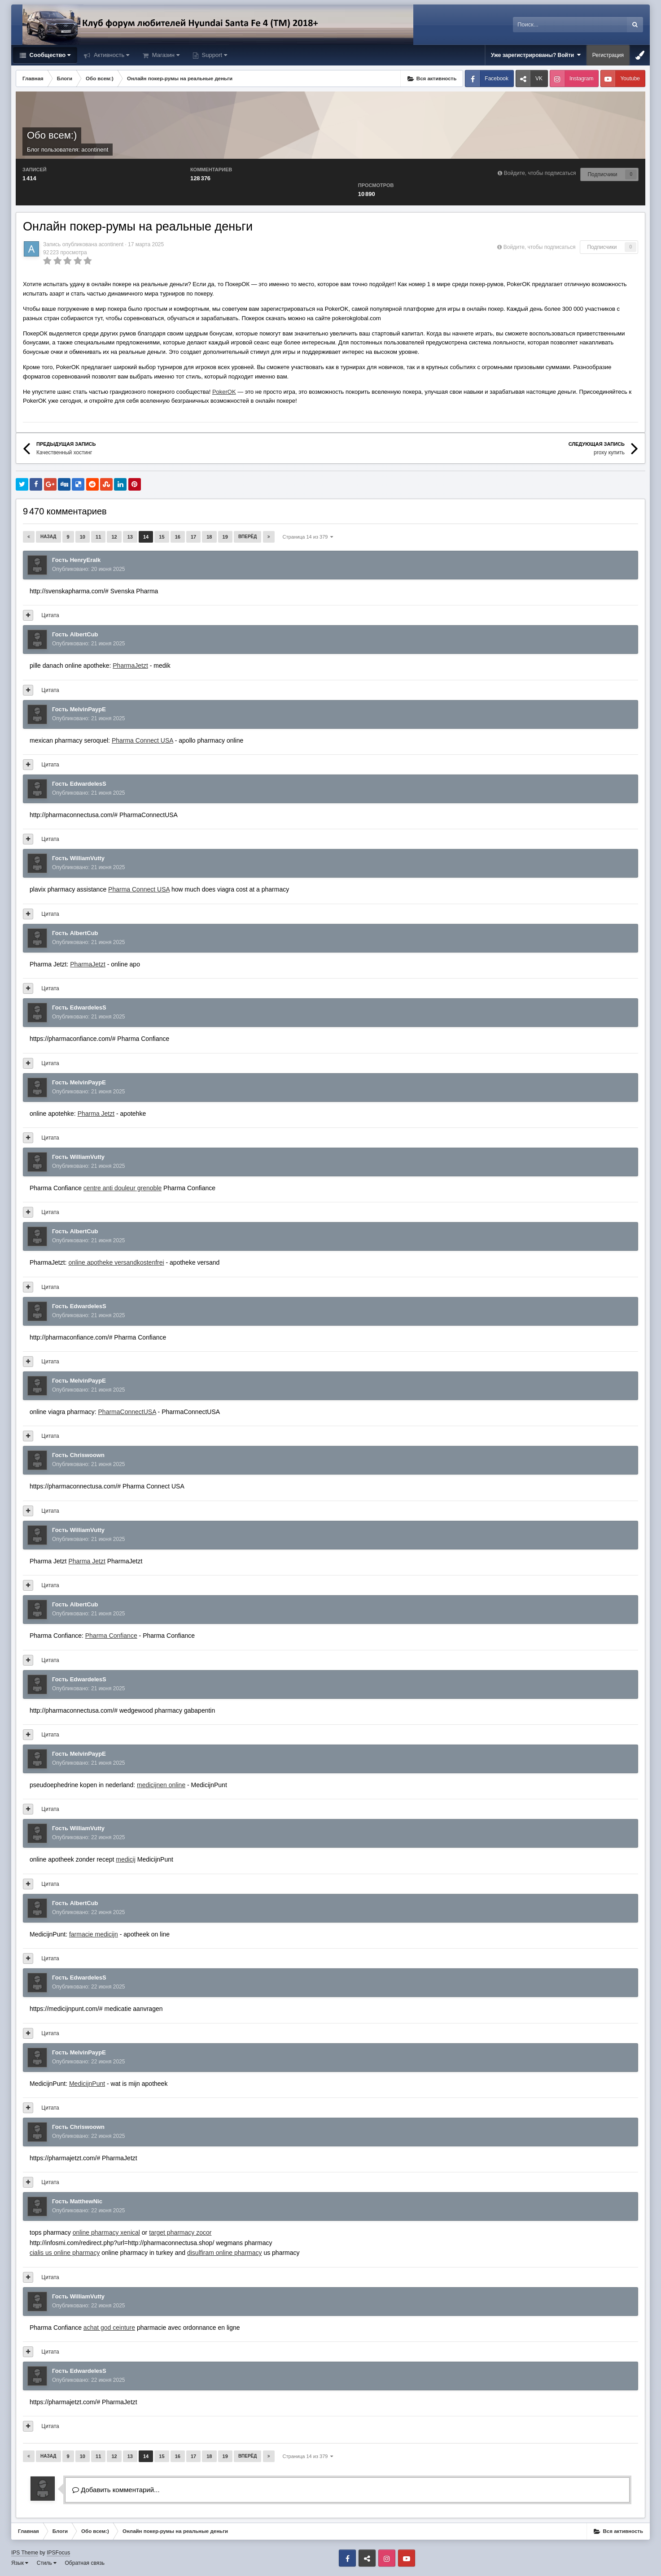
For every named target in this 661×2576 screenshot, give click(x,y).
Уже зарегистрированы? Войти (536, 55)
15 (161, 537)
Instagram (581, 78)
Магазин (164, 55)
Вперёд (247, 536)
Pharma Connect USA (142, 740)
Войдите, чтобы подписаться (540, 173)
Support (213, 55)
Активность (110, 55)
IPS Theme (24, 2553)
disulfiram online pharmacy (224, 2252)
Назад (48, 536)
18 (209, 537)
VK (539, 78)
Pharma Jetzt (96, 1113)
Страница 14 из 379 (308, 537)
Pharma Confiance (111, 1635)
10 (82, 537)
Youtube (630, 78)
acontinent (94, 149)
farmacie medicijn (93, 1934)
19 (225, 537)
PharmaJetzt (130, 665)
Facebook (496, 78)
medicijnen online (161, 1784)
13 (130, 537)
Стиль (47, 2563)
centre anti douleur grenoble (122, 1188)
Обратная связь (85, 2563)
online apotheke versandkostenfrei (116, 1262)
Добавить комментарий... (116, 2489)
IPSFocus (58, 2553)
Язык (19, 2563)
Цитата (50, 615)
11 (98, 537)
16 (177, 537)
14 (146, 537)
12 (114, 537)
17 (193, 537)
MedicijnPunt (87, 2083)
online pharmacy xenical (106, 2232)
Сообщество (49, 55)
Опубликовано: (88, 569)
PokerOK (224, 391)
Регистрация (608, 55)
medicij (126, 1859)
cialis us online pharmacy (65, 2252)
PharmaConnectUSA (127, 1411)
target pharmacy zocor (180, 2232)
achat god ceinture (109, 2327)
